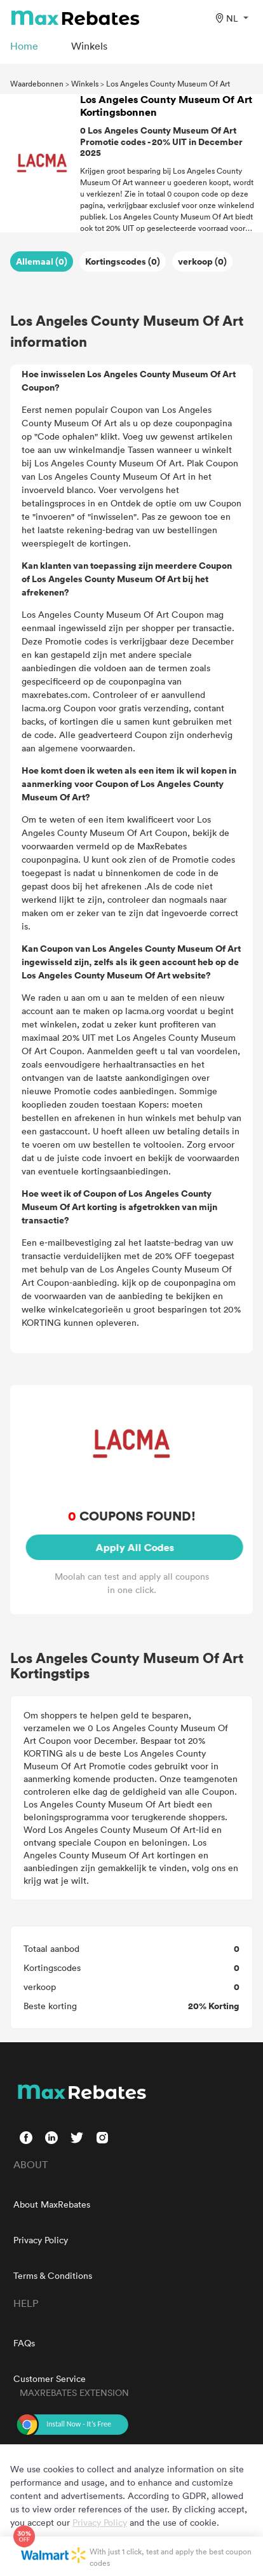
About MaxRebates (51, 2204)
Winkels (84, 83)
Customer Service (49, 2378)
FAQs (24, 2343)
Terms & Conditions (52, 2275)
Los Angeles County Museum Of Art (168, 83)
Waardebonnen (37, 83)
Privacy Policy (40, 2240)
